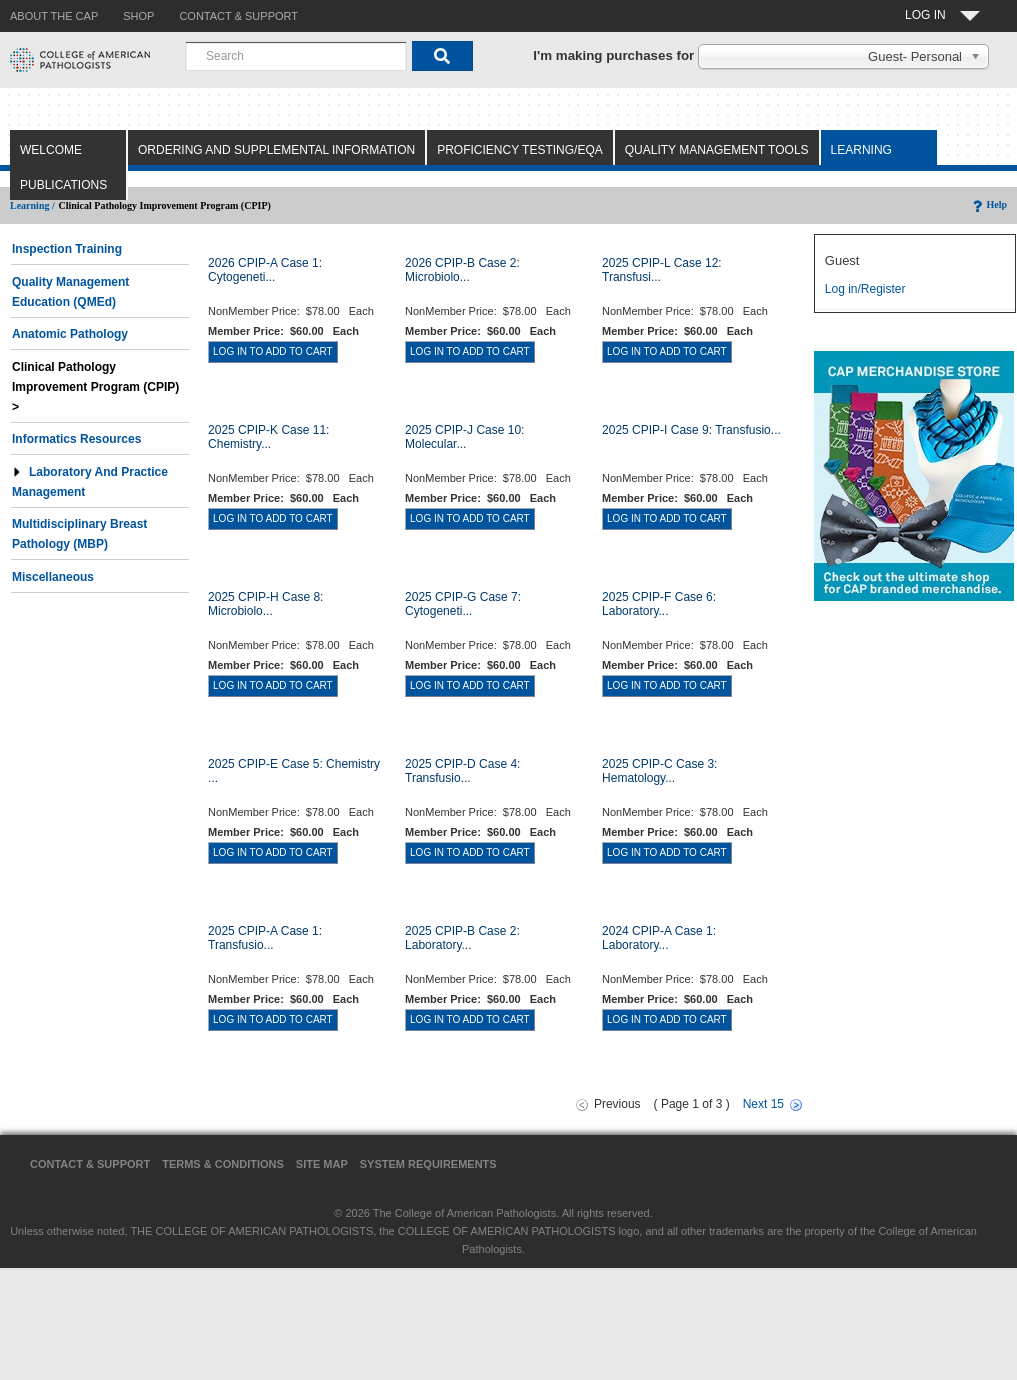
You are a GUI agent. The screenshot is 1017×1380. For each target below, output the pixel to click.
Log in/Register (865, 289)
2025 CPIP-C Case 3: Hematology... (659, 771)
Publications (63, 185)
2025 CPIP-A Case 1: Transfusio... (265, 938)
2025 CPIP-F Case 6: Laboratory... (659, 604)
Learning (861, 150)
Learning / (32, 205)
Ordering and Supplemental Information (276, 150)
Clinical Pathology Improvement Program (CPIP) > (97, 387)
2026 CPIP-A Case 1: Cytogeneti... (265, 270)
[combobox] (296, 56)
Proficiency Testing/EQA (520, 150)
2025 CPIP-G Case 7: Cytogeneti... (463, 604)
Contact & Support (90, 1164)
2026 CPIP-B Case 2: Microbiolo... (462, 270)
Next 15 (763, 1104)
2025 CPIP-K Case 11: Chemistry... (268, 437)
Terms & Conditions (223, 1164)
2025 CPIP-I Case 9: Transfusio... (691, 430)
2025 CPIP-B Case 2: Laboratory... (462, 938)
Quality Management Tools (717, 150)
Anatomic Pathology (70, 334)
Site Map (322, 1164)
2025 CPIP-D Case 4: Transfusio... (462, 771)
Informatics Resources (76, 439)
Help (988, 204)
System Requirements (428, 1164)
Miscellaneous (53, 577)
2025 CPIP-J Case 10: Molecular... (464, 437)
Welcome (51, 150)
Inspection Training (67, 249)
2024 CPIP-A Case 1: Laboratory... (659, 938)
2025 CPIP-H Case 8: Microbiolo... (265, 604)
